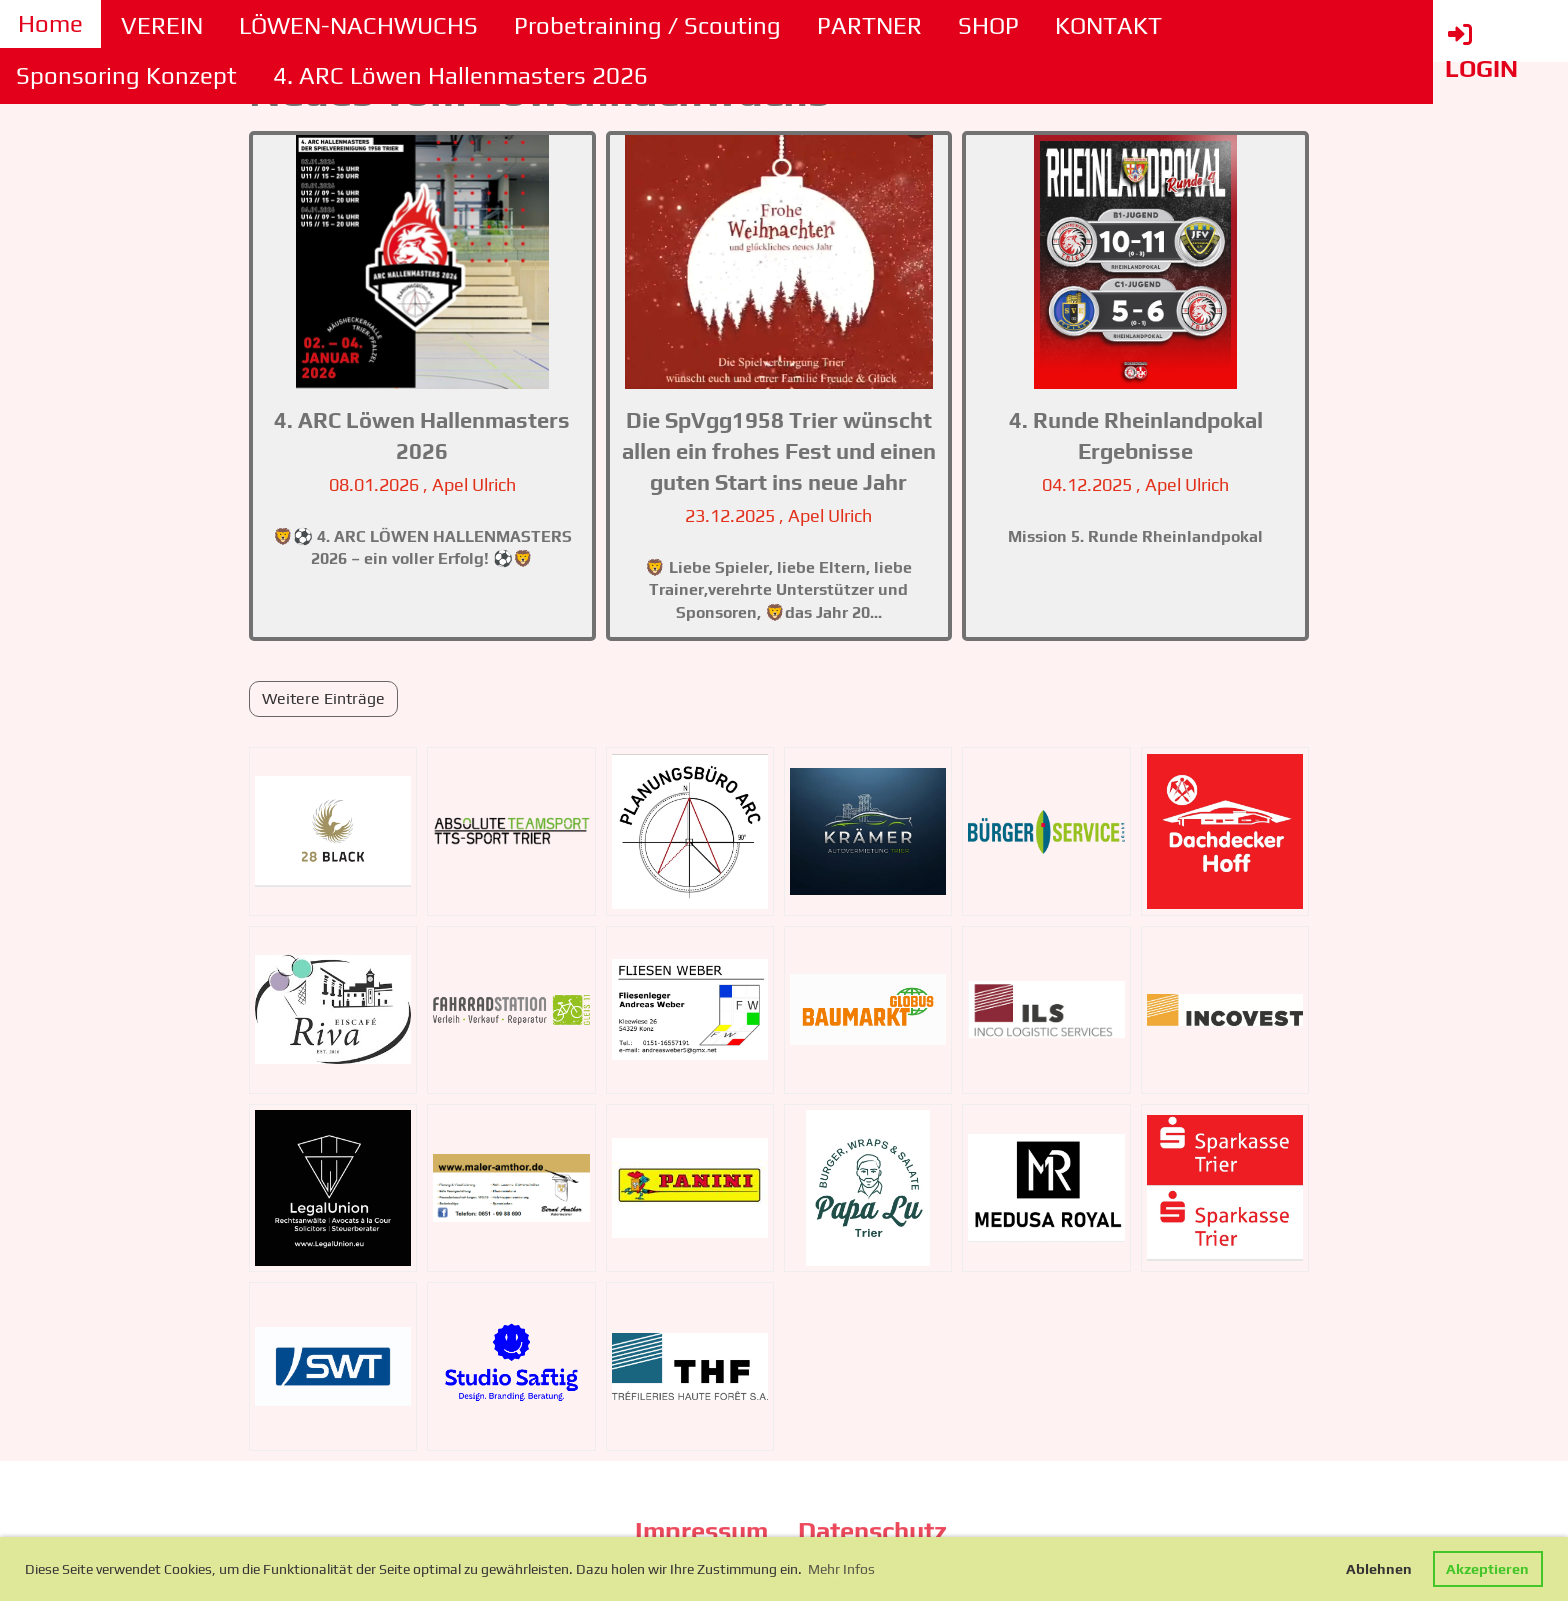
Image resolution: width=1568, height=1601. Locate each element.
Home (50, 23)
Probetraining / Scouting (647, 25)
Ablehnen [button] (1379, 1569)
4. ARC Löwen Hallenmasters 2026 (460, 75)
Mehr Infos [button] (841, 1569)
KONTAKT (1108, 25)
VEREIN (162, 25)
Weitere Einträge (323, 698)
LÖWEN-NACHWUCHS (358, 25)
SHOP (988, 25)
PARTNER (869, 25)
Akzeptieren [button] (1487, 1569)
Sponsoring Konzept (126, 75)
